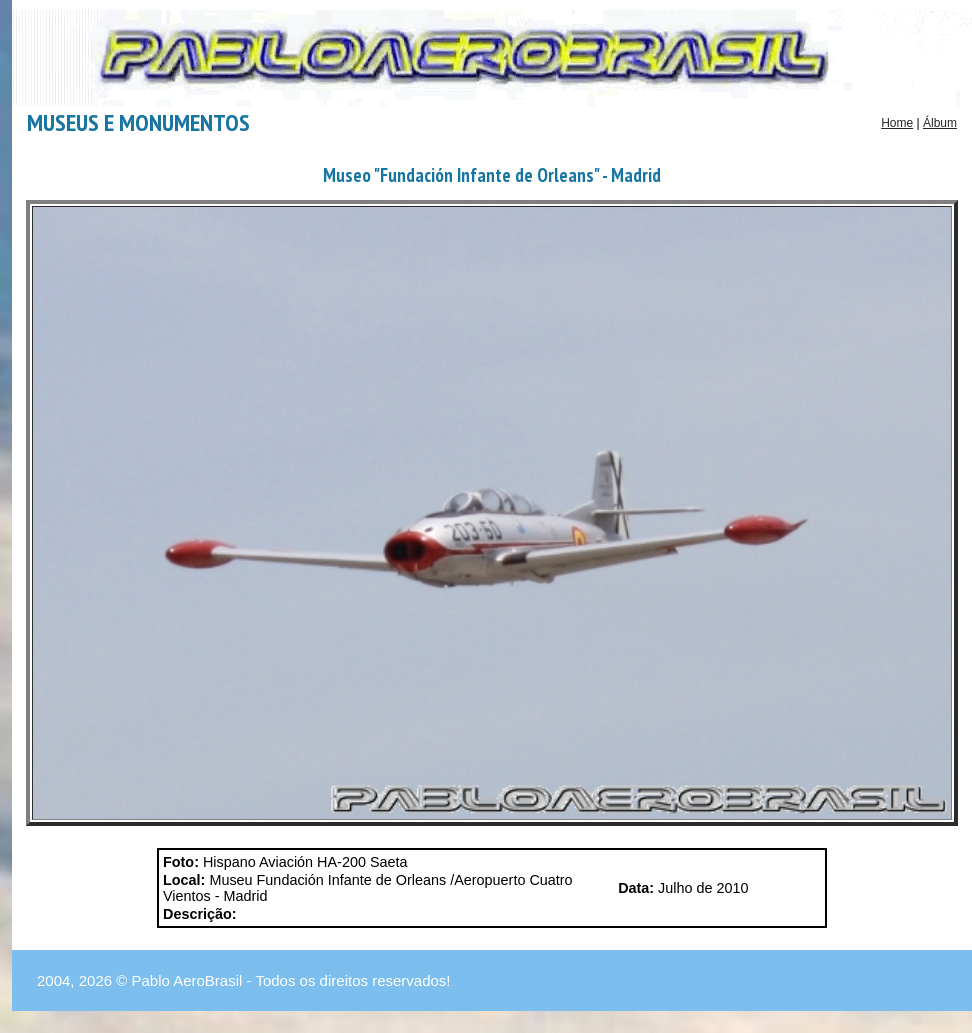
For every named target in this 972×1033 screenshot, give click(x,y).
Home (897, 123)
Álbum (940, 123)
